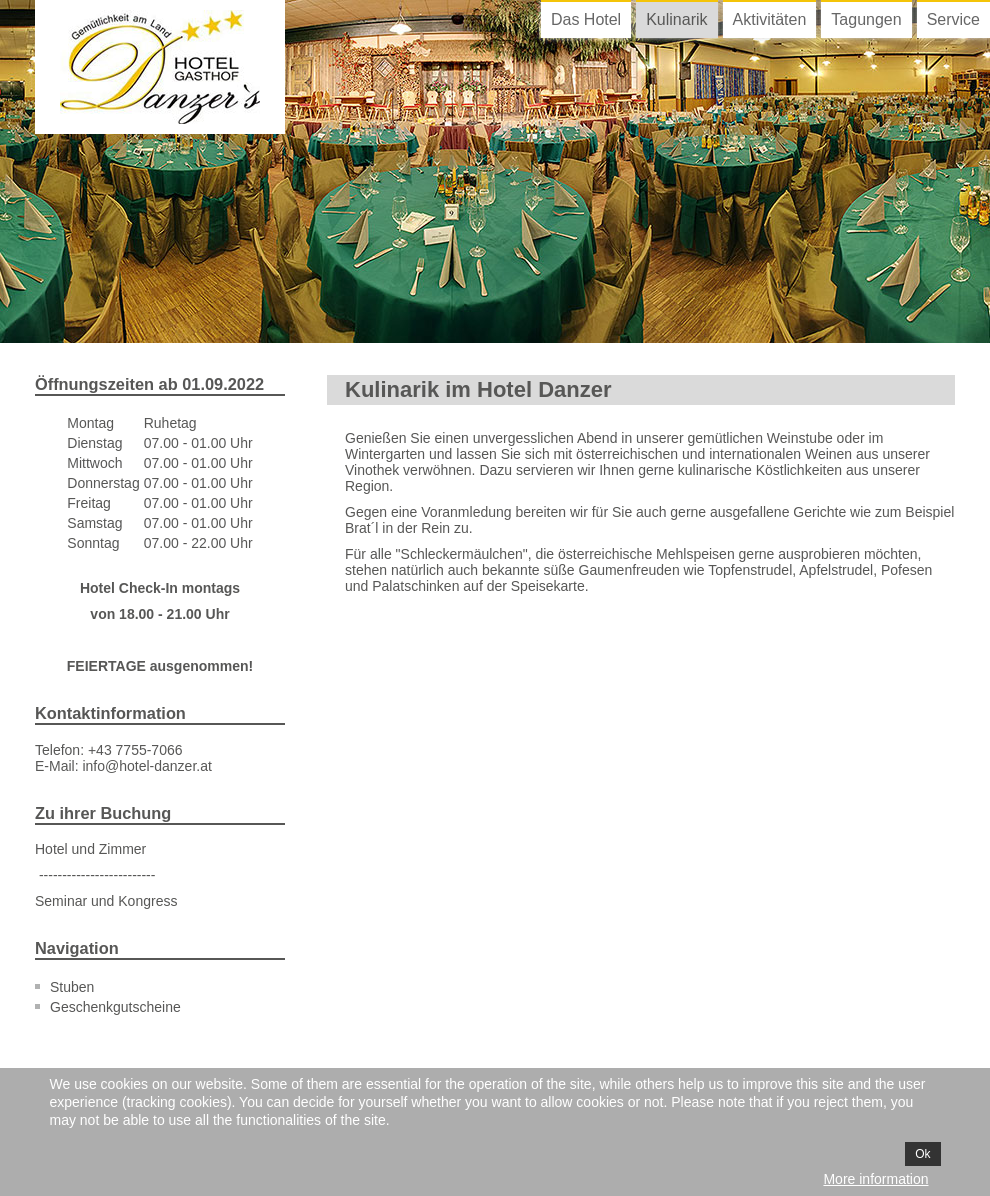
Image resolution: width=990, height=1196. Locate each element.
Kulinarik (676, 19)
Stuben (72, 987)
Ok (922, 1154)
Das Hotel (586, 19)
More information (875, 1179)
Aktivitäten (770, 19)
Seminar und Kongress (106, 901)
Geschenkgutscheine (115, 1007)
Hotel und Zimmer (90, 849)
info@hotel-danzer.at (146, 766)
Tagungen (866, 19)
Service (953, 19)
